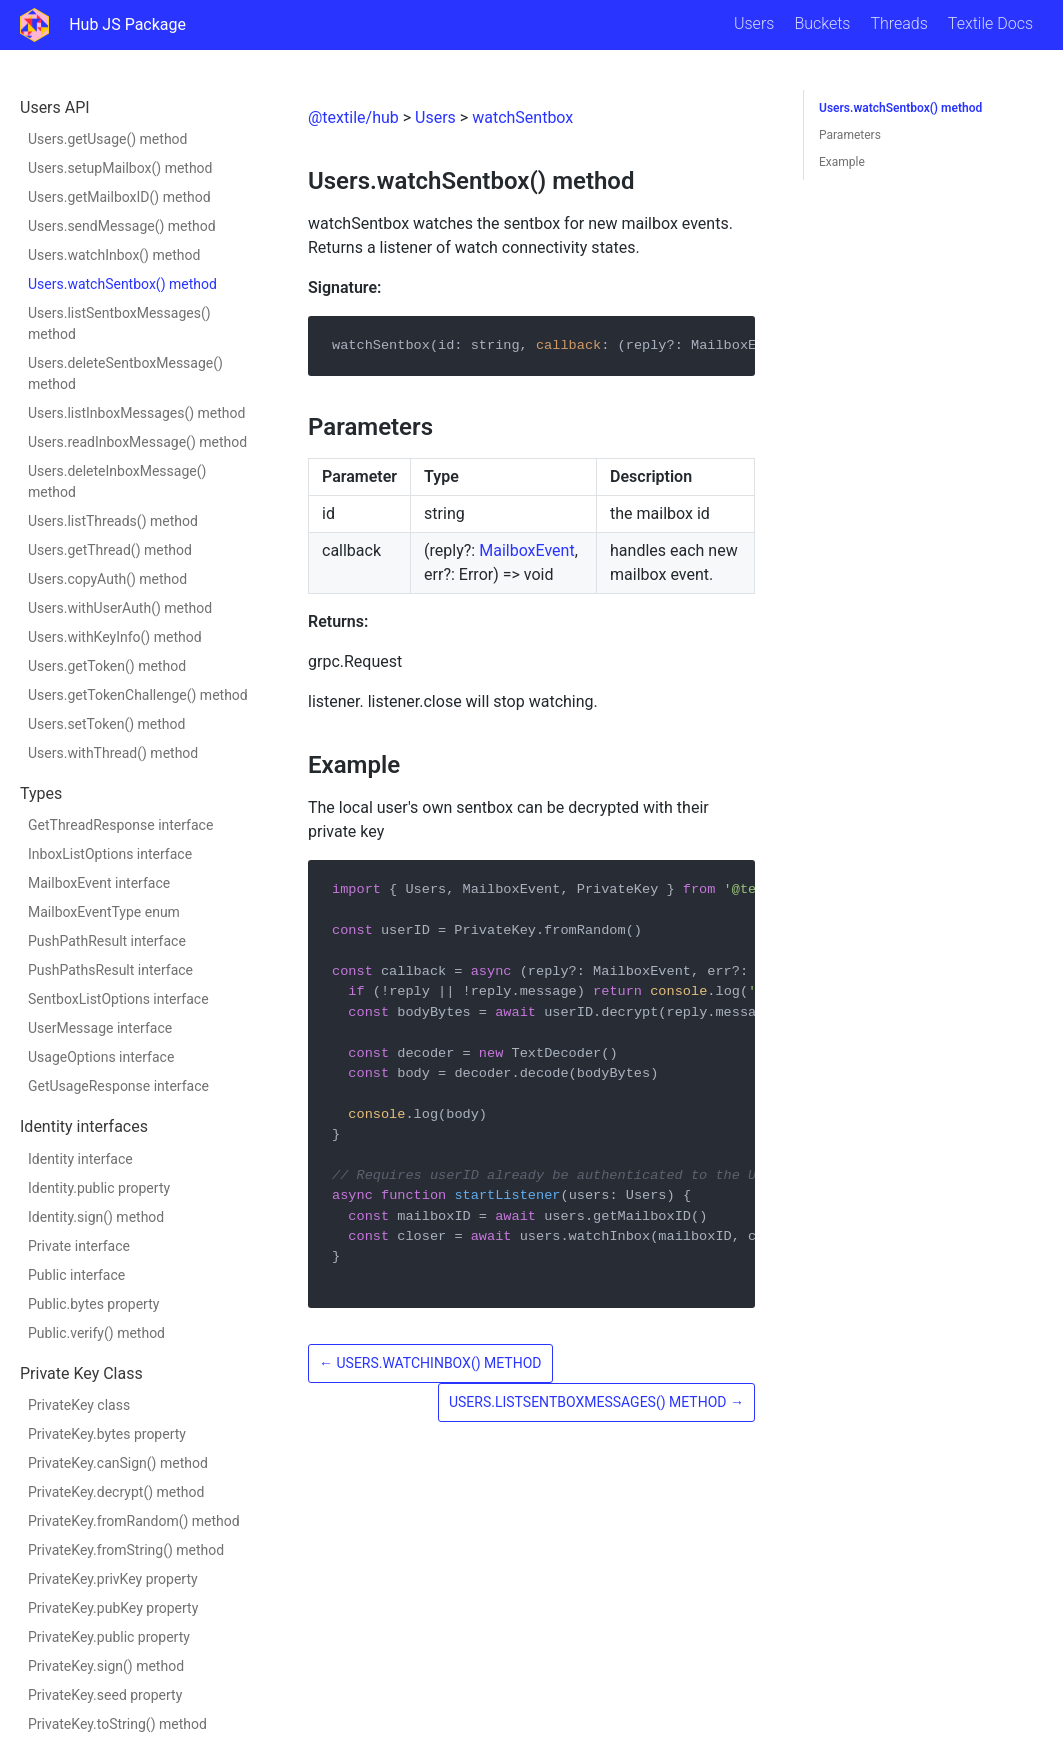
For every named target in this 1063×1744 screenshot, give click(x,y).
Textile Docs (990, 23)
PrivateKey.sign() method (106, 1666)
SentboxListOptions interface (118, 999)
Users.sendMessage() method (122, 226)
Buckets (822, 23)
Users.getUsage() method (107, 139)
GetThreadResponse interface (120, 825)
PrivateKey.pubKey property (113, 1608)
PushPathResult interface (107, 941)
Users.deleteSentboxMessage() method (125, 373)
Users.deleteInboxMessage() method (117, 481)
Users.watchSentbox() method (122, 284)
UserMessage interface (100, 1028)
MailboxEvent (526, 550)
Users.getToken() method (107, 666)
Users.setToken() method (106, 724)
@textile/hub (353, 117)
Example (842, 162)
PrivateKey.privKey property (113, 1579)
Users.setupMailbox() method (120, 168)
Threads (898, 23)
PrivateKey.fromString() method (126, 1550)
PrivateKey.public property (109, 1637)
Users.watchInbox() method (114, 255)
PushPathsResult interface (110, 970)
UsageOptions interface (101, 1057)
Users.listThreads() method (113, 521)
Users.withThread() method (113, 753)
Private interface (79, 1246)
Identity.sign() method (96, 1217)
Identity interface (80, 1159)
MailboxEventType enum (104, 912)
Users (754, 23)
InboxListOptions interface (110, 854)
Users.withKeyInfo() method (115, 637)
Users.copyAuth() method (107, 579)
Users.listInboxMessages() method (136, 413)
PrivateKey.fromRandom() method (134, 1521)
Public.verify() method (96, 1333)
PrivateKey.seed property (105, 1695)
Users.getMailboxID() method (119, 197)
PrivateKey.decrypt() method (116, 1492)
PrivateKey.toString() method (117, 1724)
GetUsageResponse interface (118, 1086)
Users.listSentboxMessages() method (119, 323)
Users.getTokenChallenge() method (138, 695)
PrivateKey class (79, 1405)
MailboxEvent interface (99, 883)
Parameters (850, 135)
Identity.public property (99, 1188)
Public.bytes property (93, 1304)
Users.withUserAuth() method (120, 608)
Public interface (76, 1275)
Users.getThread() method (110, 550)
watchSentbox (522, 117)
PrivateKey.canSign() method (118, 1463)
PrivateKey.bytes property (107, 1434)
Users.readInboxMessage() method (137, 442)
